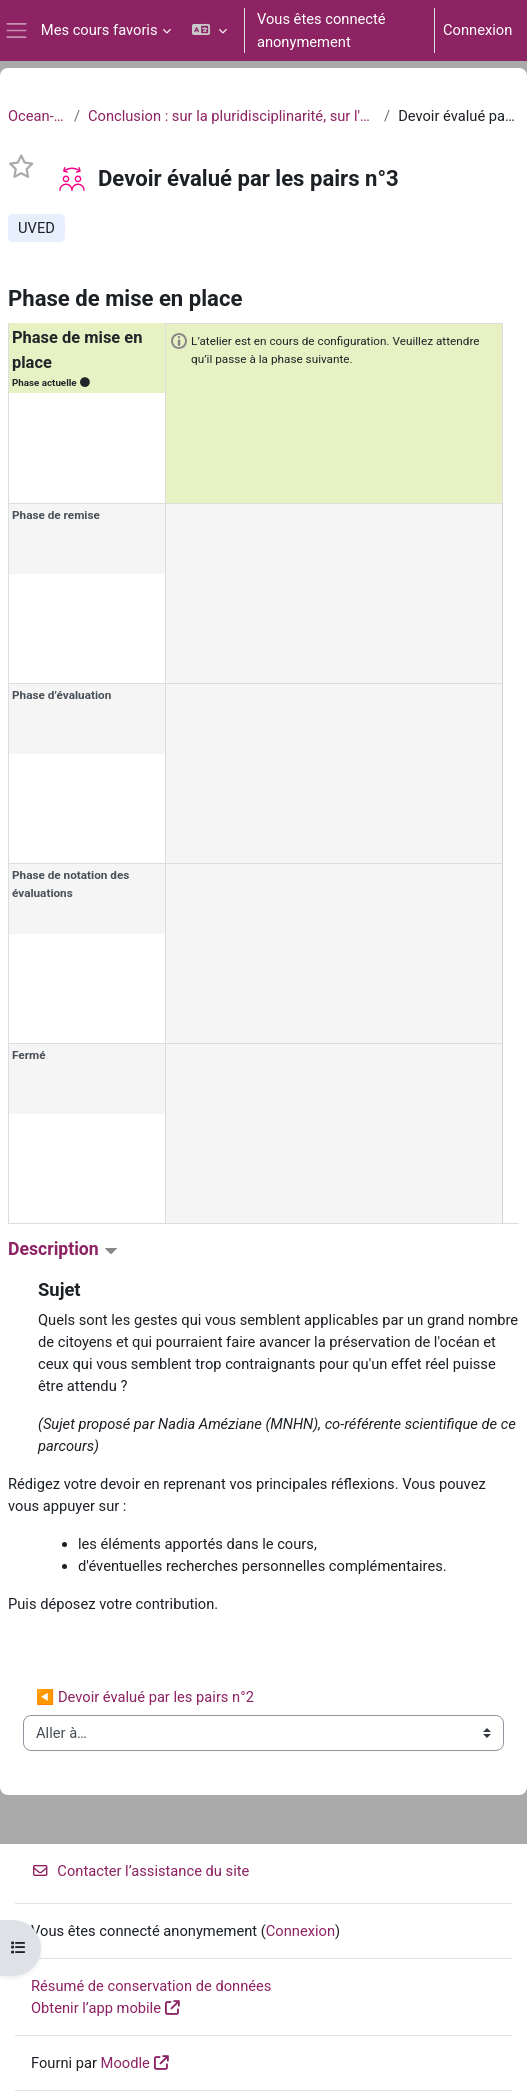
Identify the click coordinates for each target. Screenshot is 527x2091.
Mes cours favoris (99, 30)
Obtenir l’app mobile (96, 2008)
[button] (209, 30)
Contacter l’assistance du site (140, 1871)
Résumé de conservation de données (151, 1986)
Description (63, 1249)
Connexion (477, 30)
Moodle (125, 2063)
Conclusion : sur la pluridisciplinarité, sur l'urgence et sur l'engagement (232, 116)
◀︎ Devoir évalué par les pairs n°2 (145, 1697)
